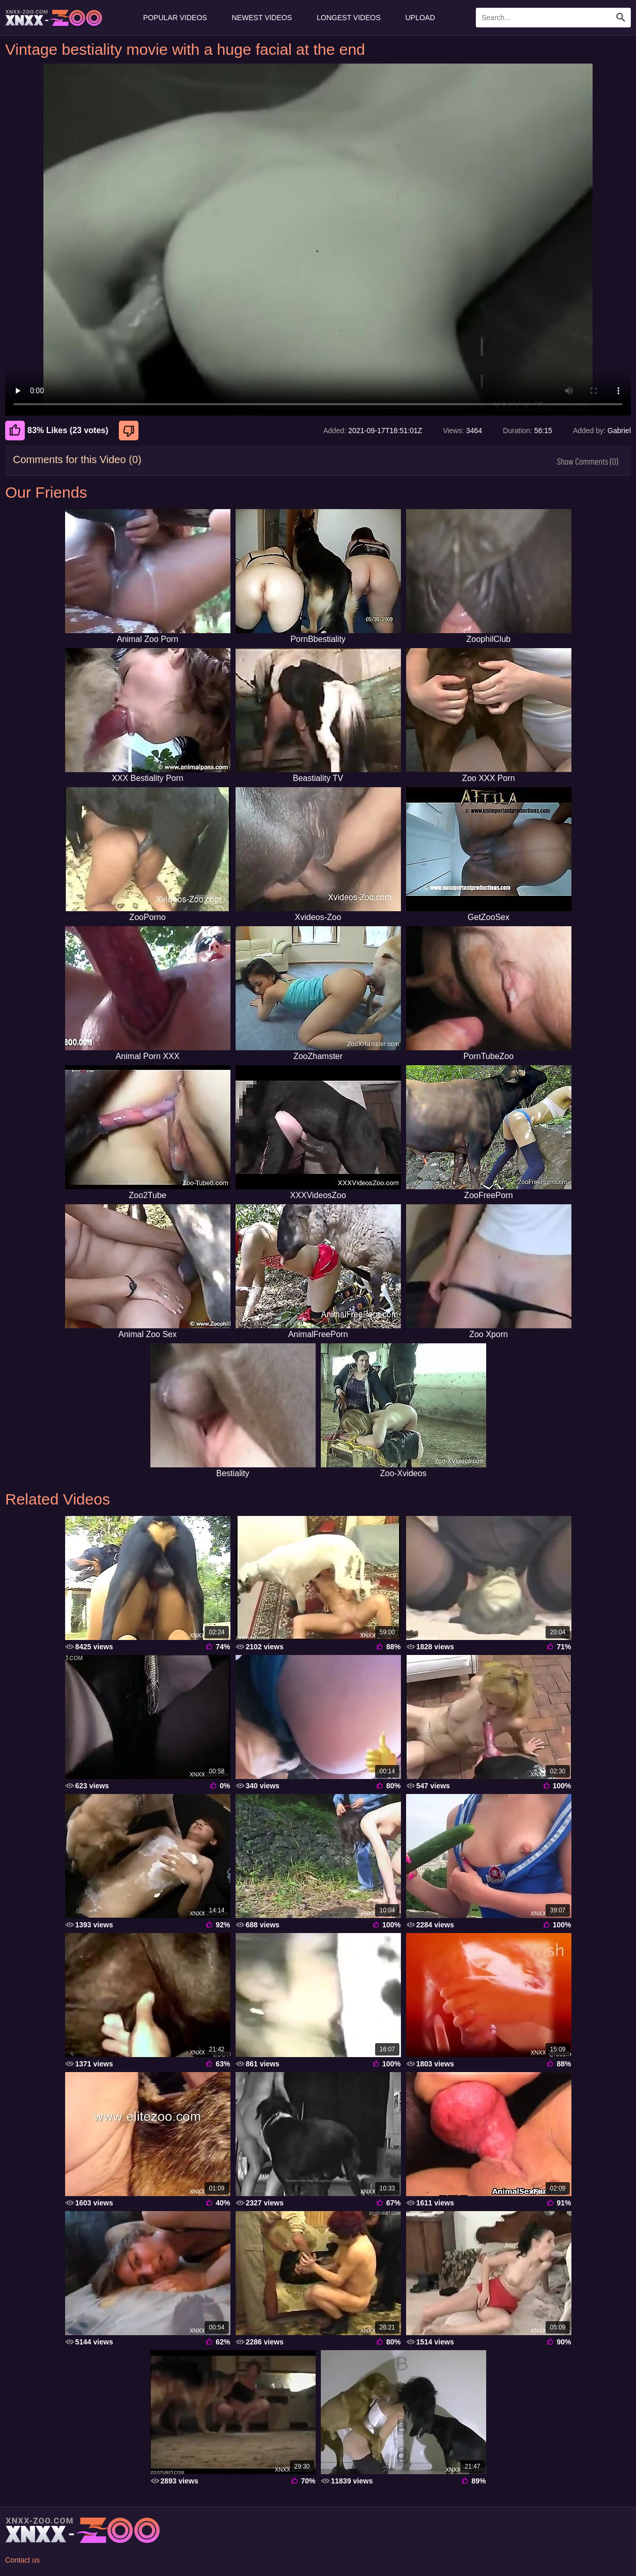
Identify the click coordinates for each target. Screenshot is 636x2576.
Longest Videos (348, 17)
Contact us (22, 2560)
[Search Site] (621, 17)
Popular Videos (175, 17)
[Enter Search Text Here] (553, 17)
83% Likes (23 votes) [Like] (56, 430)
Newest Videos (262, 17)
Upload (421, 17)
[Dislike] (130, 430)
